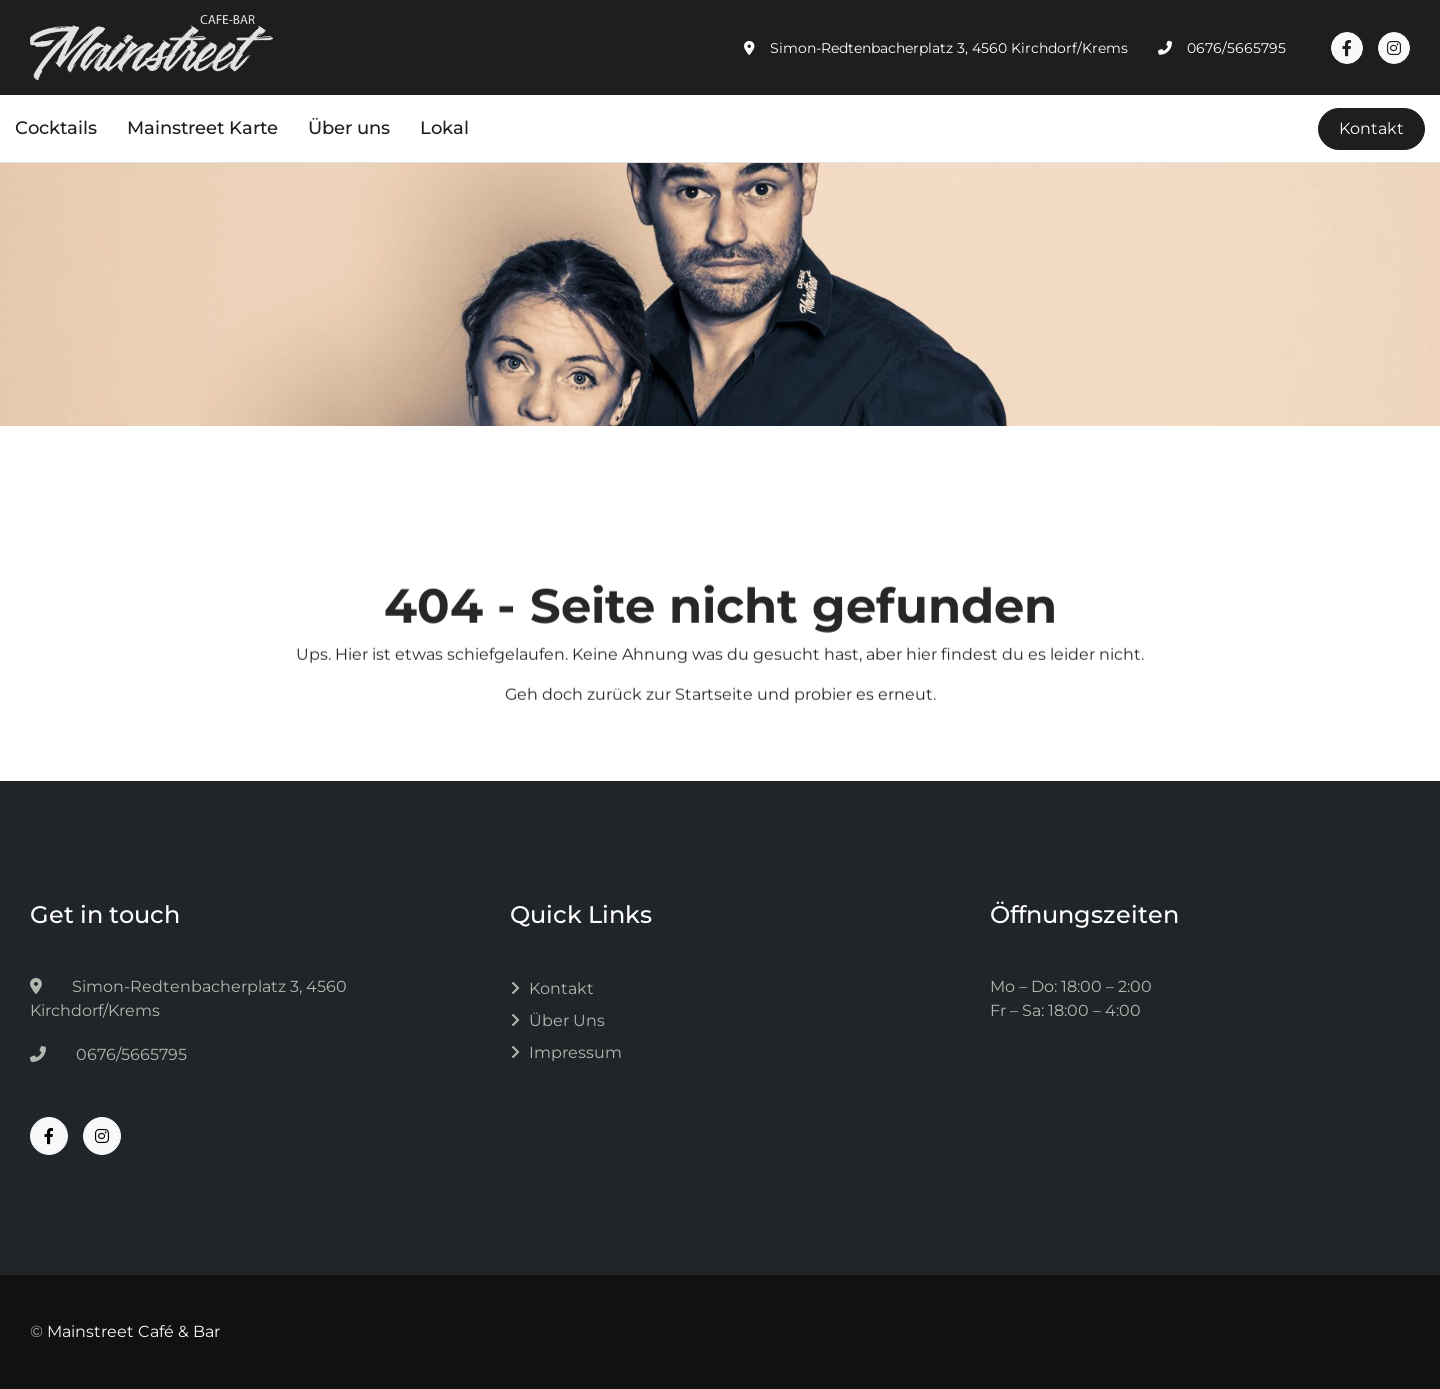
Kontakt (1371, 128)
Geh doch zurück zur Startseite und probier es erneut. (720, 706)
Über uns (567, 1020)
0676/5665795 (108, 1054)
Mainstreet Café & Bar (133, 1331)
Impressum (575, 1052)
